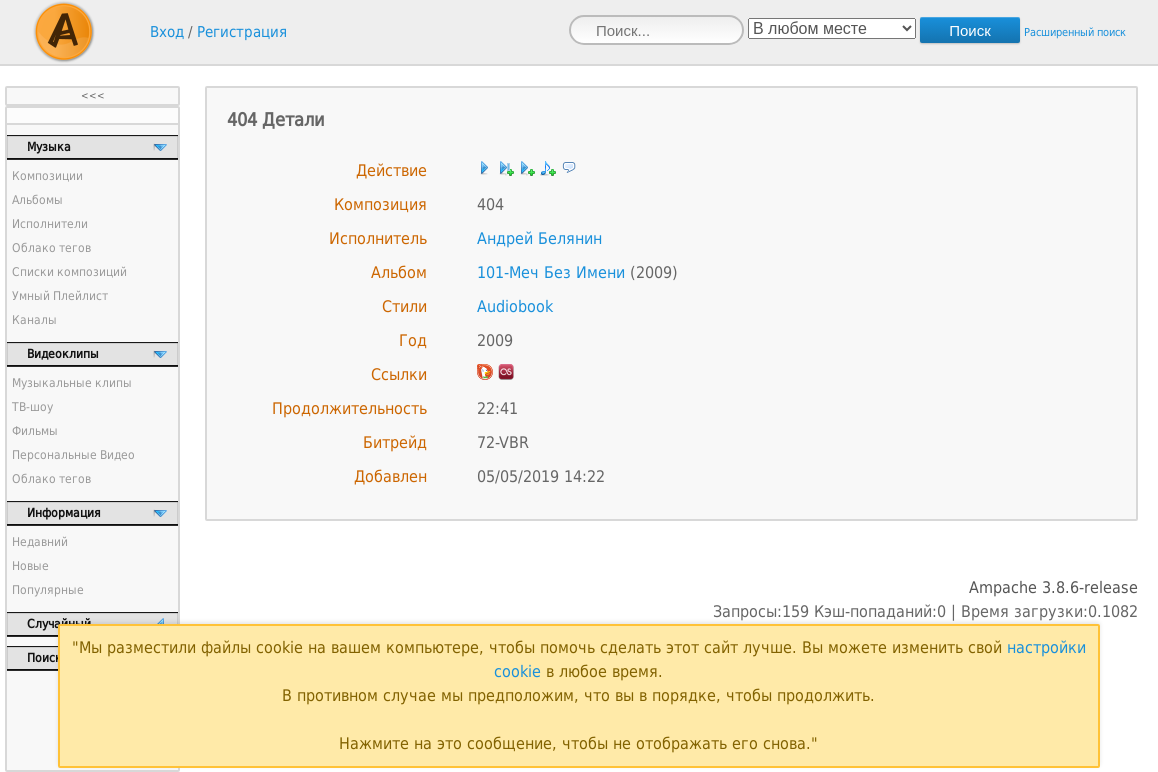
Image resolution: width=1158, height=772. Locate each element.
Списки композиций (69, 272)
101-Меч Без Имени (551, 272)
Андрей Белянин (539, 238)
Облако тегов (51, 248)
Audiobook (515, 306)
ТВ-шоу (32, 407)
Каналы (34, 320)
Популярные (48, 590)
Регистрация (242, 32)
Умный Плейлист (60, 296)
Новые (30, 566)
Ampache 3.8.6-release (1053, 587)
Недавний (40, 542)
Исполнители (50, 224)
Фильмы (35, 431)
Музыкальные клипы (72, 383)
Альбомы (37, 200)
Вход (167, 32)
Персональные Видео (73, 455)
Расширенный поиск (1075, 32)
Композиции (47, 176)
